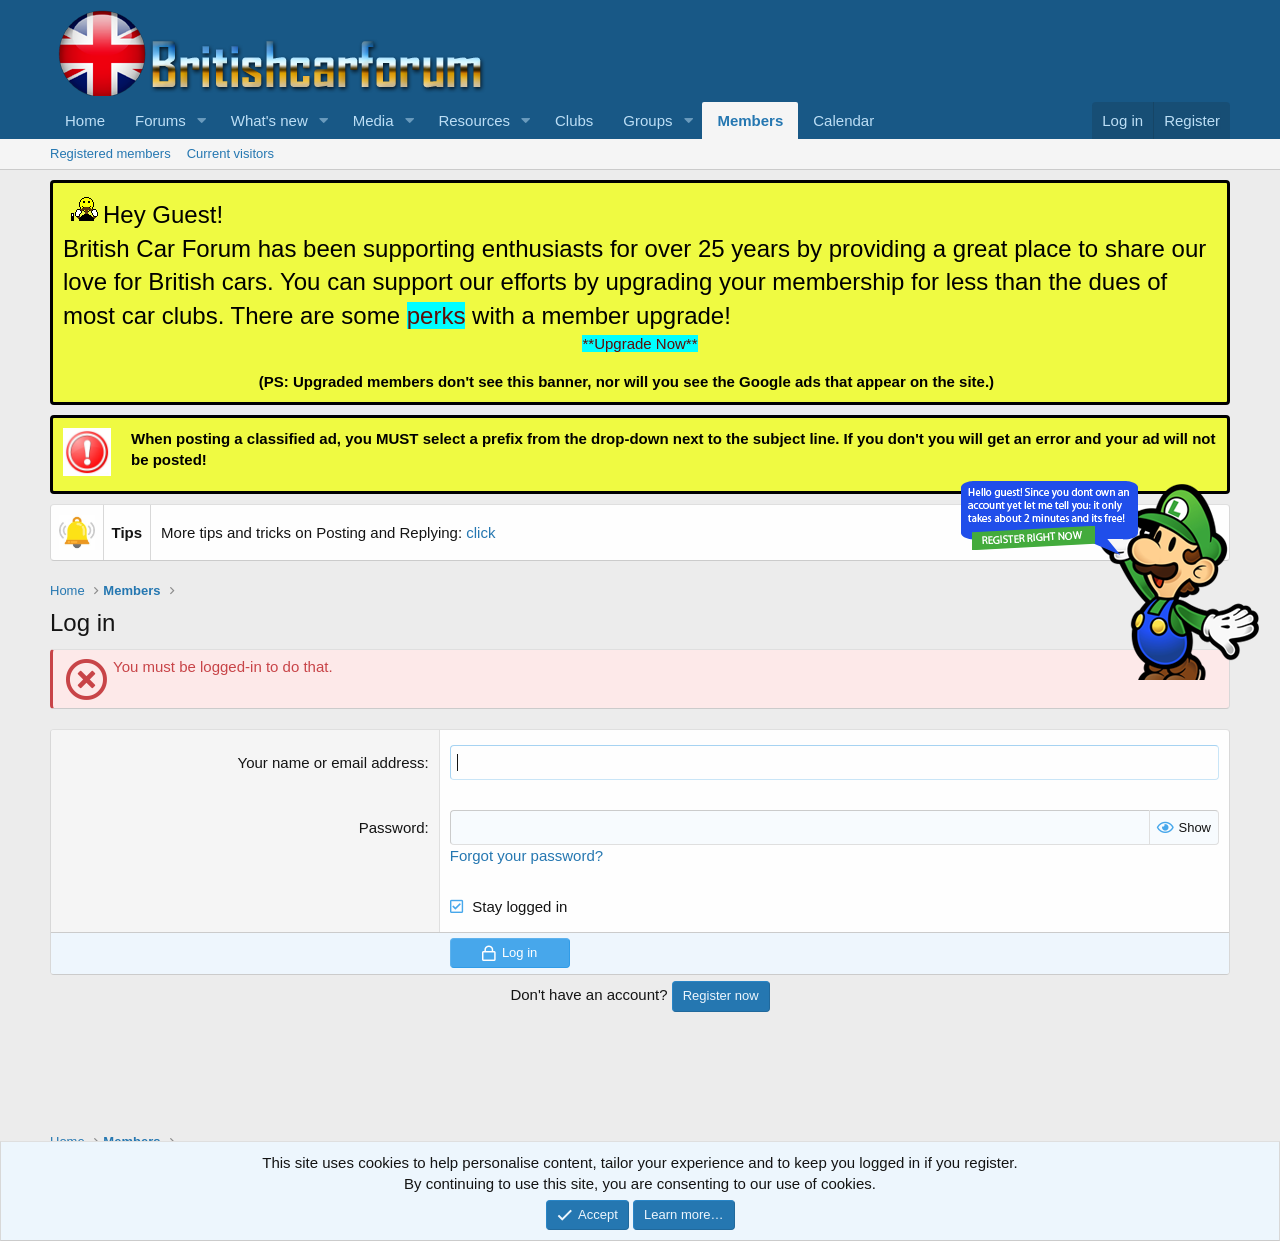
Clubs (574, 120)
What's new (269, 120)
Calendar (843, 120)
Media (373, 120)
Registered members (110, 153)
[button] (202, 120)
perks (436, 315)
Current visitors (230, 153)
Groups (647, 120)
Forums (160, 120)
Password (392, 827)
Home (85, 120)
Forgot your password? (526, 855)
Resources (474, 120)
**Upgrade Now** (639, 343)
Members (750, 120)
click (480, 532)
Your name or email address (331, 762)
